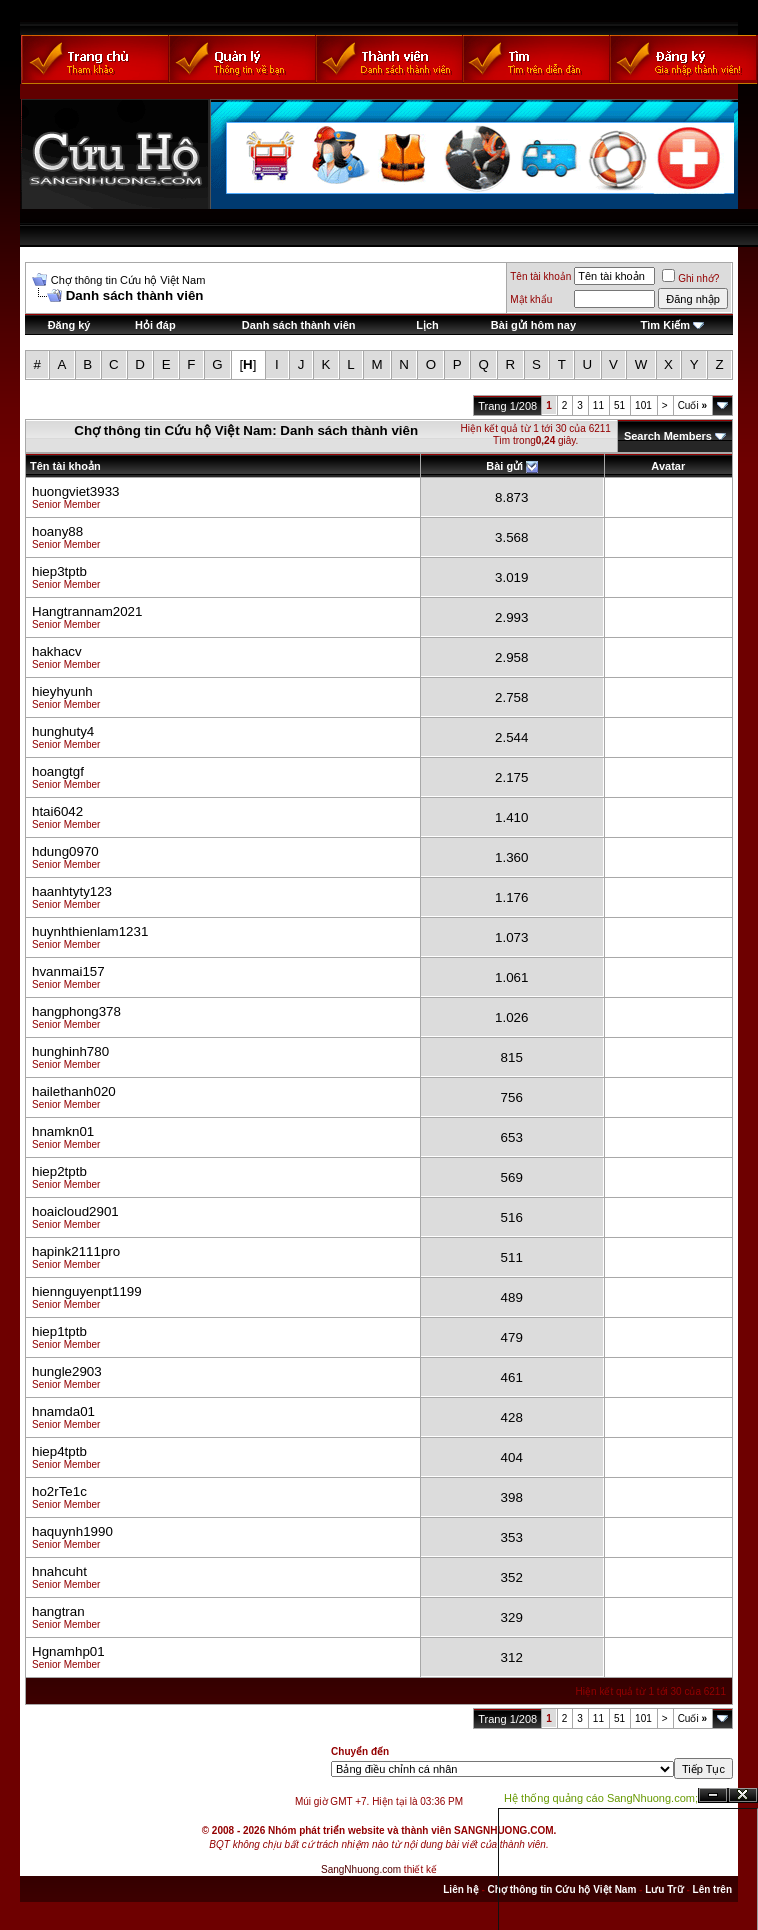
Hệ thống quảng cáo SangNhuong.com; (601, 1798)
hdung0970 (65, 851)
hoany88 (57, 531)
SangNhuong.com (361, 1869)
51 (619, 405)
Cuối (692, 405)
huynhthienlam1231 (90, 931)
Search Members (668, 436)
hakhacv (57, 651)
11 (598, 405)
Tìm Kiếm (665, 325)
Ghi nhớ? (690, 278)
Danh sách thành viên (299, 325)
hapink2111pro (76, 1251)
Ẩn (713, 1795)
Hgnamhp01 (68, 1651)
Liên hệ (460, 1889)
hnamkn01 (63, 1131)
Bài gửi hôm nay (533, 325)
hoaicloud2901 (75, 1211)
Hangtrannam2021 (87, 611)
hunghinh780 (70, 1051)
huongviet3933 (75, 491)
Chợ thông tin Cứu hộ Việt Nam (128, 280)
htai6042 (57, 811)
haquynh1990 (72, 1531)
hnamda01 (63, 1411)
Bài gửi (504, 466)
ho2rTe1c (59, 1491)
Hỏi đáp (155, 325)
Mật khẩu (531, 299)
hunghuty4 (63, 731)
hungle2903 (67, 1371)
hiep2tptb (59, 1171)
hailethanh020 (74, 1091)
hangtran (58, 1611)
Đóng (743, 1795)
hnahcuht (59, 1571)
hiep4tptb (59, 1451)
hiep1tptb (59, 1331)
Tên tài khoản (540, 276)
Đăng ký (69, 325)
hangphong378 (76, 1011)
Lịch (427, 325)
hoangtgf (58, 771)
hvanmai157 (68, 971)
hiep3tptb (59, 571)
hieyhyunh (62, 691)
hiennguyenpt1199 (87, 1291)
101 (643, 405)
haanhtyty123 (72, 891)
